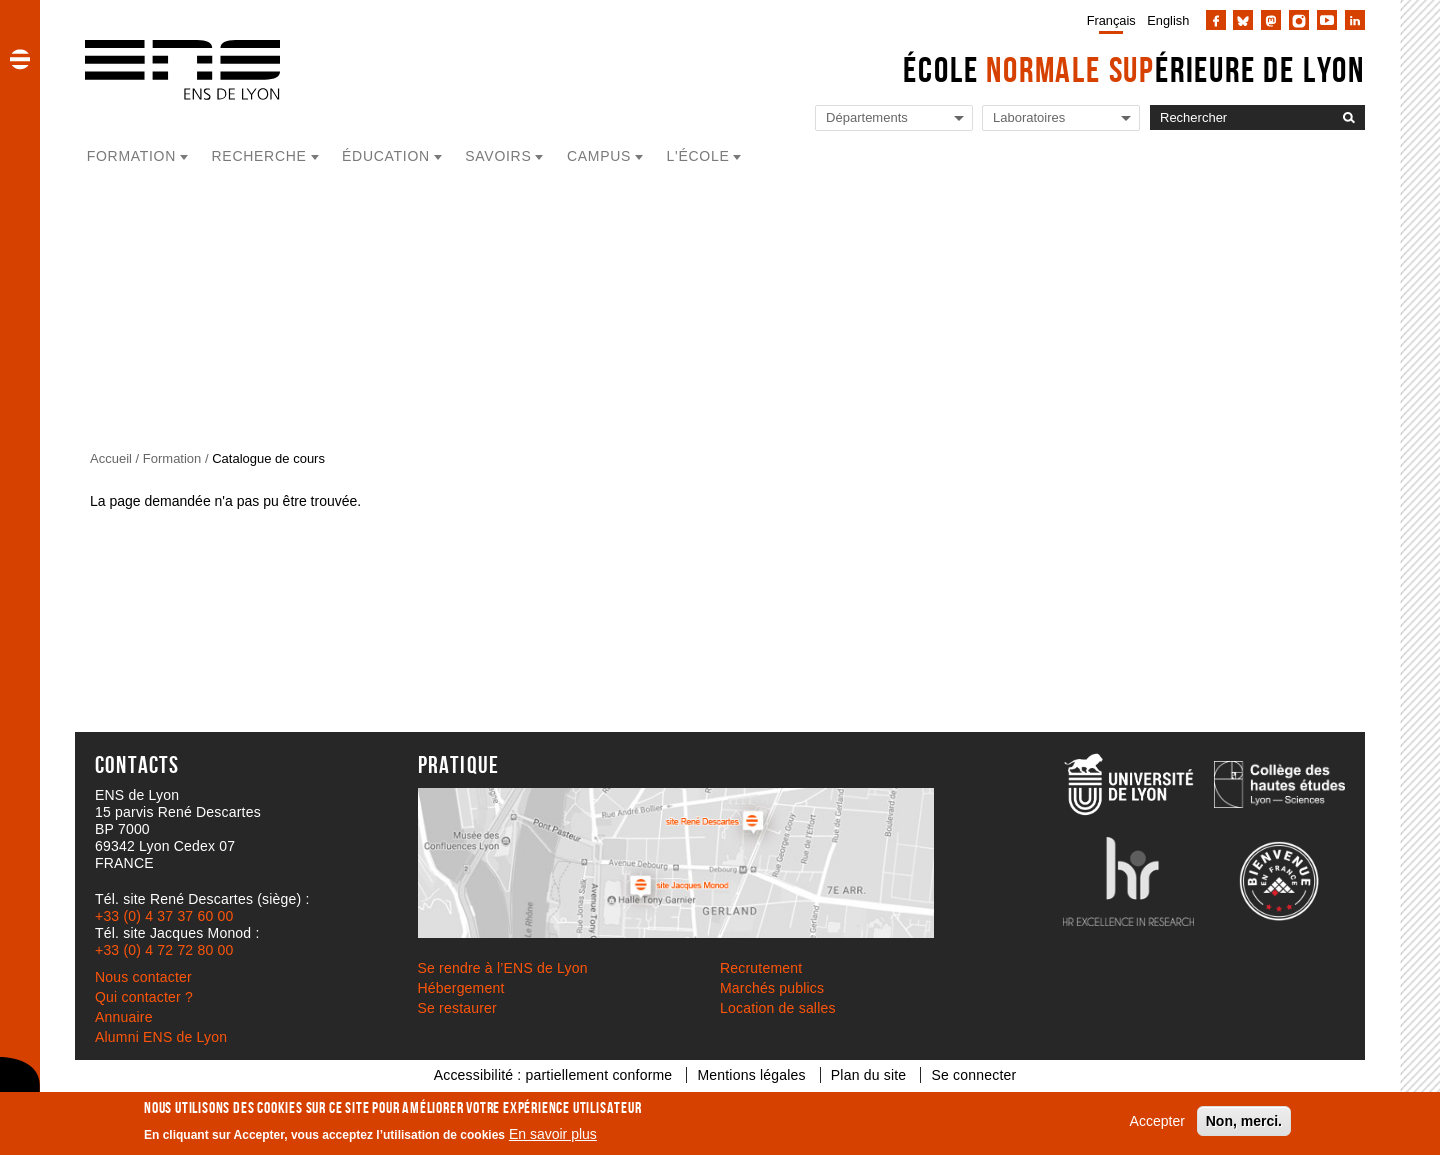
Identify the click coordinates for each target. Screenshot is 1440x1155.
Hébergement (461, 988)
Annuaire (124, 1017)
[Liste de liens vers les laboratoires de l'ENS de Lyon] (1061, 118)
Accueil (111, 458)
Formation (172, 458)
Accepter (1157, 1121)
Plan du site (869, 1075)
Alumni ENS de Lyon (161, 1037)
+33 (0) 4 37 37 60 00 (164, 916)
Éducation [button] (386, 156)
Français (1111, 20)
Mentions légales (751, 1075)
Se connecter (973, 1075)
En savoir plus (553, 1134)
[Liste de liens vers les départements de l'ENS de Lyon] (894, 118)
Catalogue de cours (268, 458)
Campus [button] (599, 156)
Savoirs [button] (498, 156)
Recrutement (761, 968)
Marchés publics (772, 988)
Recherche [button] (259, 156)
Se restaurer (457, 1008)
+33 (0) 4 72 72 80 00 (164, 950)
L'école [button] (698, 156)
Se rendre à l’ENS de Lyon (503, 968)
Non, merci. (1244, 1121)
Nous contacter (143, 977)
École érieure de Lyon (1134, 69)
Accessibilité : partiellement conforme (553, 1075)
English (1168, 20)
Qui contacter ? (144, 997)
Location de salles (778, 1008)
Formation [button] (131, 156)
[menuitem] (1107, 20)
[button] (20, 59)
